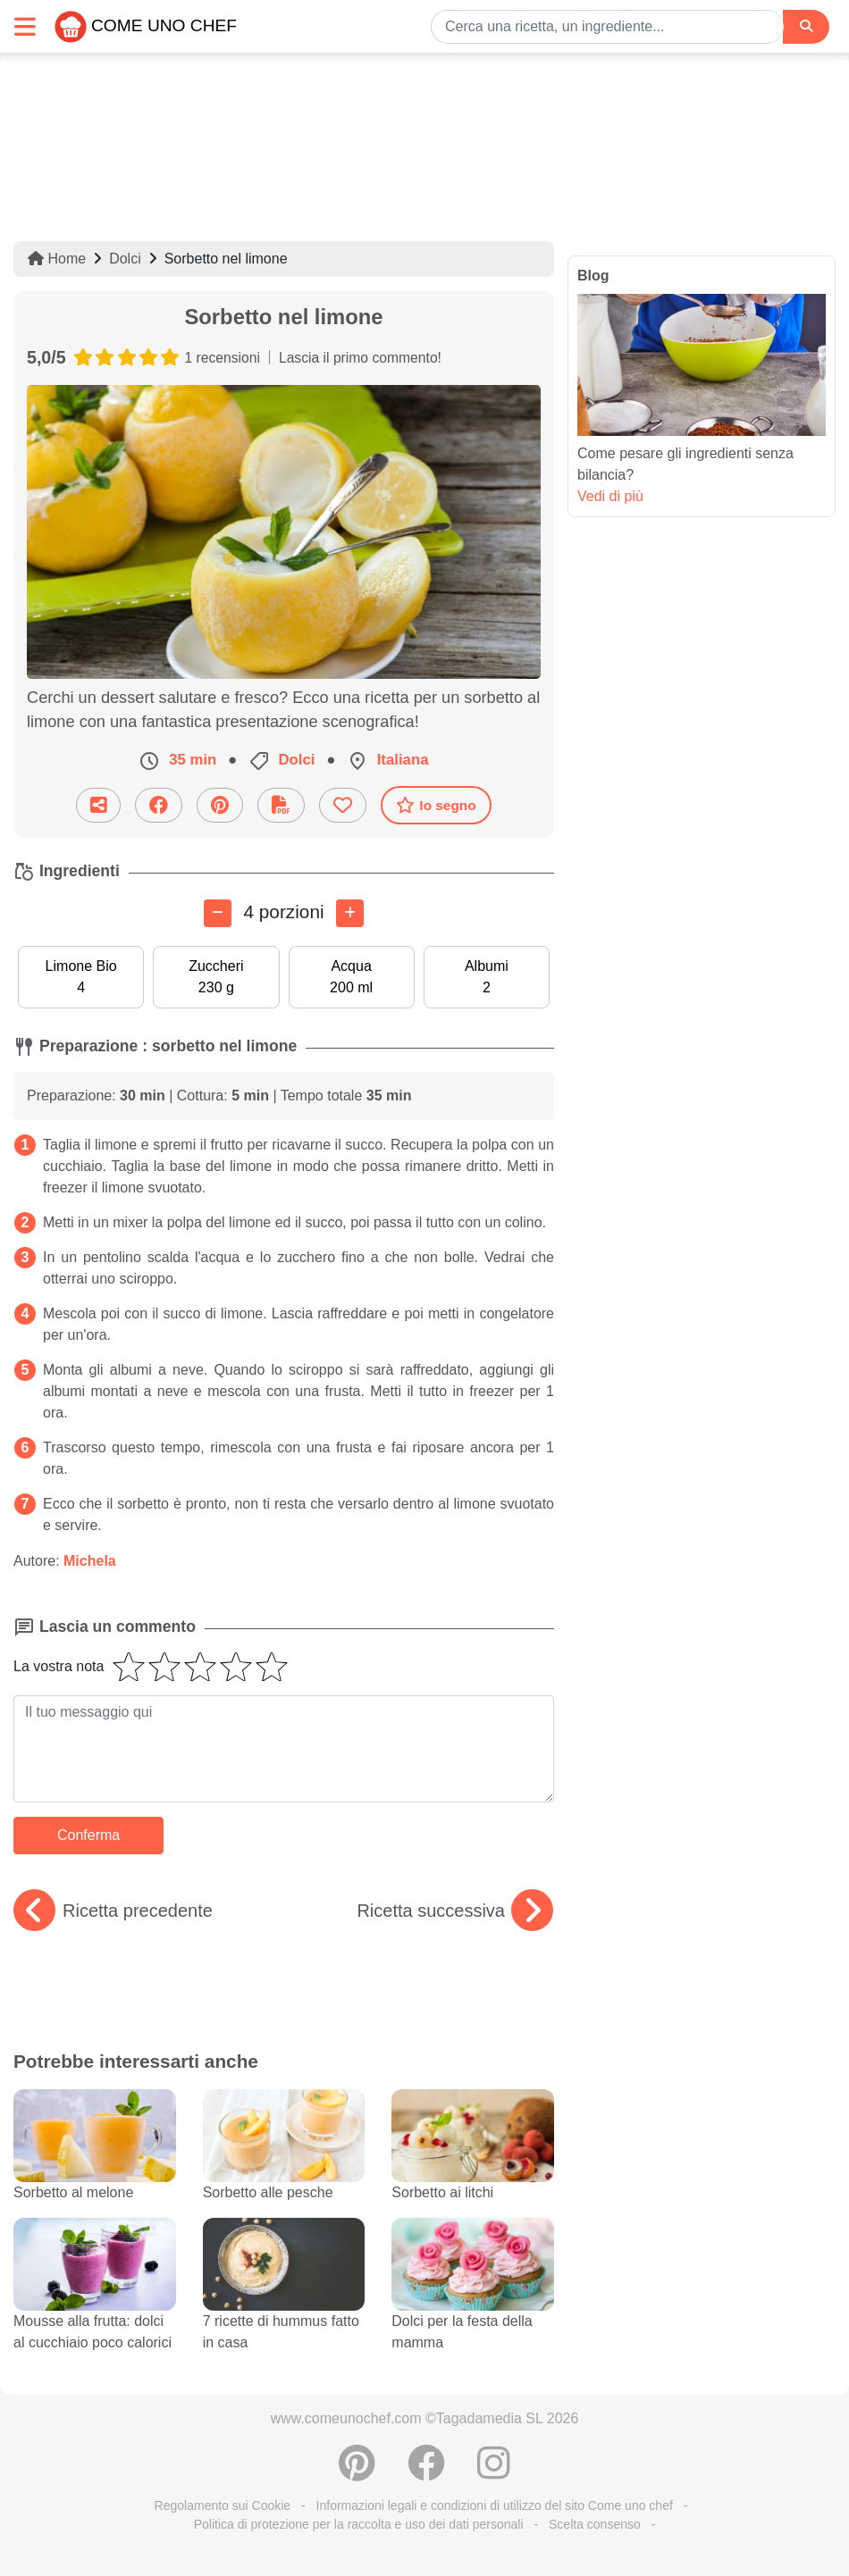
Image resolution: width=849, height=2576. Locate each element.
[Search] (806, 26)
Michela (89, 1560)
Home (57, 258)
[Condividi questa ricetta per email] (98, 805)
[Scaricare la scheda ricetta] (281, 805)
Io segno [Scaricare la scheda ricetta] (435, 805)
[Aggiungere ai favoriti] (342, 805)
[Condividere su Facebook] (158, 805)
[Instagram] (493, 2472)
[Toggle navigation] (25, 26)
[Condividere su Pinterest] (220, 805)
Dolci (125, 258)
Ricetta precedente (113, 1910)
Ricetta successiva (455, 1910)
